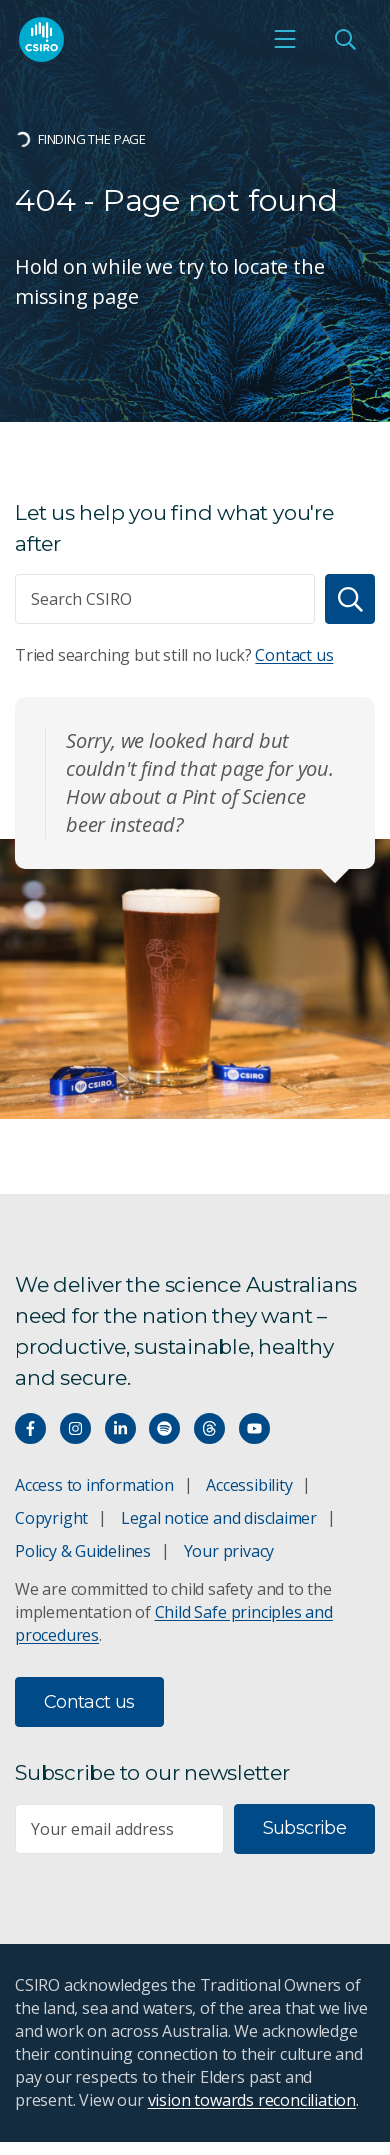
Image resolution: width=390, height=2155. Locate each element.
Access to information (94, 1485)
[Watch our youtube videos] (254, 1428)
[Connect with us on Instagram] (75, 1428)
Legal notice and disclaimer (219, 1518)
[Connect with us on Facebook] (30, 1428)
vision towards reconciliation (252, 2100)
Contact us (294, 655)
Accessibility (249, 1485)
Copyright (51, 1518)
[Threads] (209, 1428)
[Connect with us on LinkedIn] (120, 1428)
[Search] (350, 599)
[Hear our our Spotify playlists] (164, 1428)
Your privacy (229, 1551)
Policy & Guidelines (83, 1551)
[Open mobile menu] (285, 39)
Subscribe (304, 1828)
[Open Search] (345, 39)
